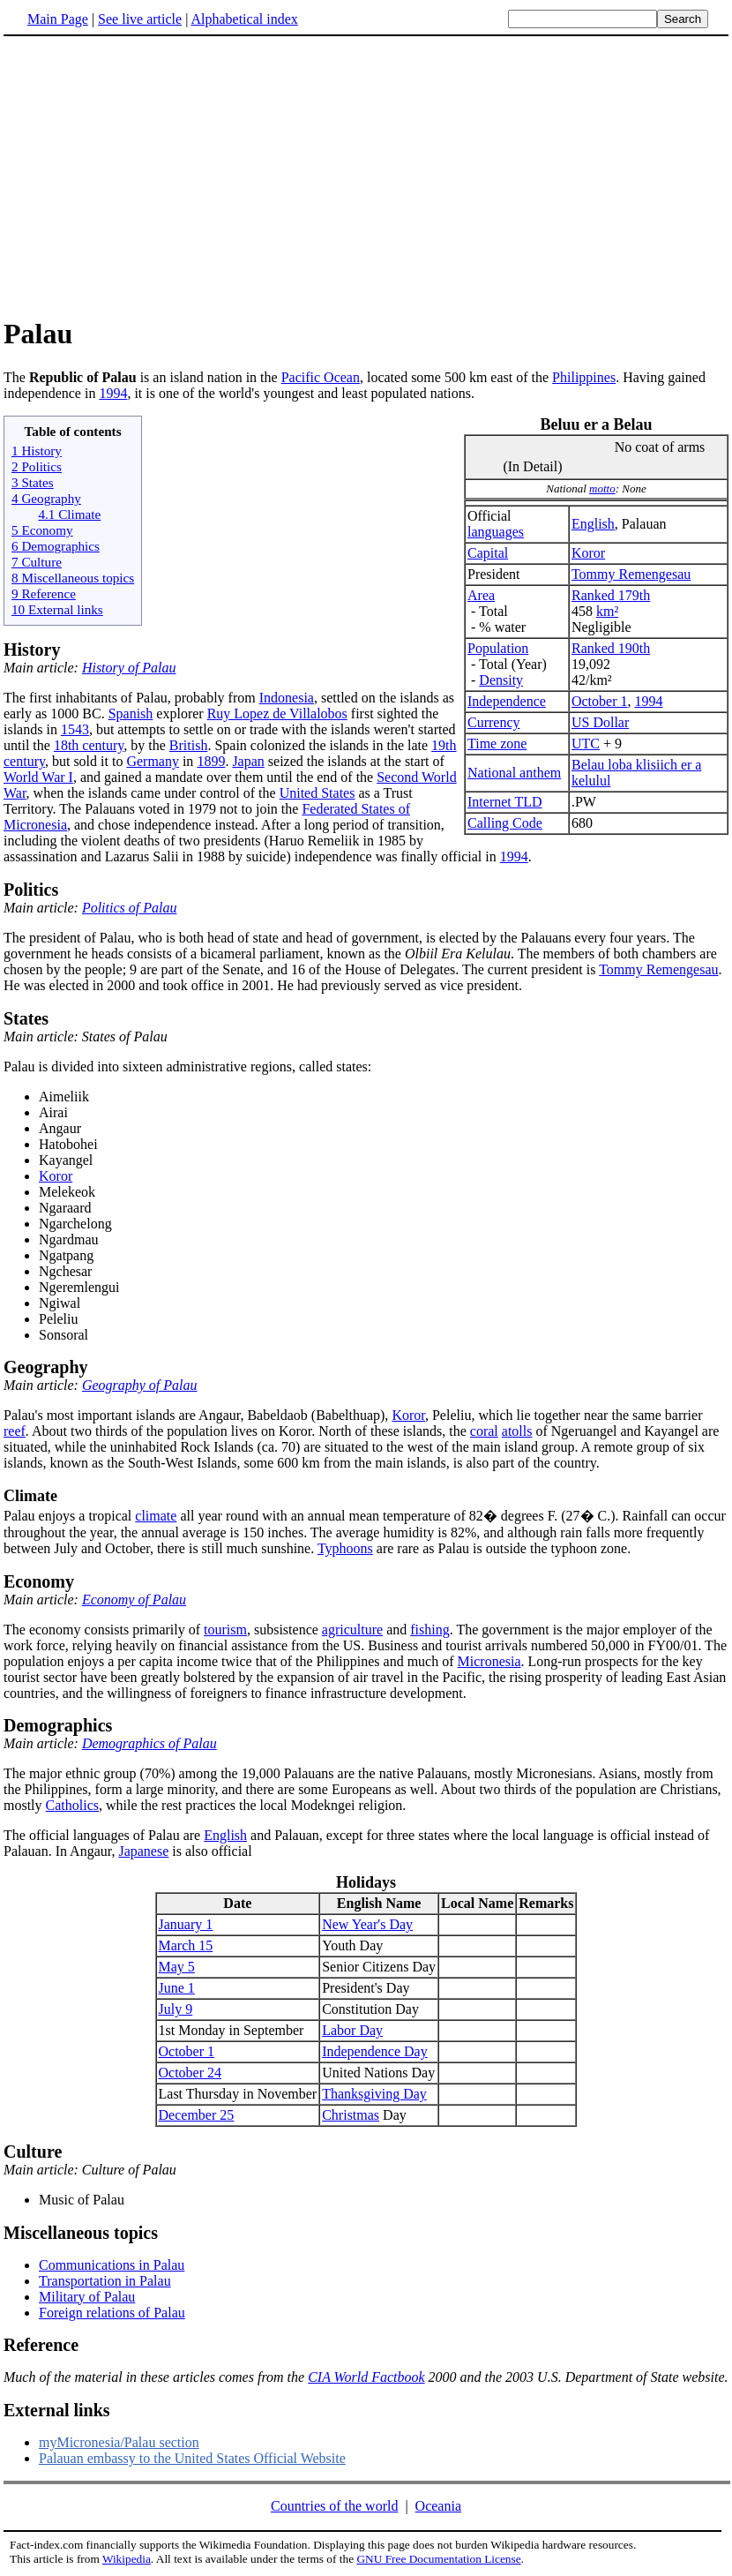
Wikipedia (126, 2558)
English (593, 523)
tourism (225, 1629)
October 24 (190, 2072)
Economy (39, 1581)
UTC (585, 743)
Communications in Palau (111, 2264)
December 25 (197, 2114)
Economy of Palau (134, 1599)
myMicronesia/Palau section (119, 2442)
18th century (88, 745)
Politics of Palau (129, 907)
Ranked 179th (610, 595)
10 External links (57, 609)
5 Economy (42, 529)
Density (501, 679)
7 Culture (36, 561)
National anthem (514, 772)
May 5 (177, 1966)
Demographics (58, 1725)
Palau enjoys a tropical (69, 1515)
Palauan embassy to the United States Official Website (192, 2458)
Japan (248, 761)
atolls (517, 1430)
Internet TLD (504, 801)
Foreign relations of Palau (112, 2312)
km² (607, 611)
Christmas (350, 2114)
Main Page (57, 18)
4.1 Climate (69, 514)
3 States (32, 482)
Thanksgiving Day (374, 2093)
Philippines (584, 377)
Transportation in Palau (105, 2280)
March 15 (186, 1945)
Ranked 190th (610, 648)
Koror (588, 552)
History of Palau (129, 667)
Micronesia (489, 1661)
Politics (31, 889)
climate (155, 1515)
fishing (429, 1629)
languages (495, 531)
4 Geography (46, 498)
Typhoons (345, 1548)
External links (57, 2410)
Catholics (72, 1805)
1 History (36, 450)
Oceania (438, 2505)
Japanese (143, 1851)
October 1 (599, 701)
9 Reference (43, 593)
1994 (113, 393)
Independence (506, 701)
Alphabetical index (243, 18)
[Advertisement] (152, 175)
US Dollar (600, 722)
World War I (38, 777)
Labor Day (352, 2030)
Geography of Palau (140, 1385)
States (26, 1018)
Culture (33, 2151)
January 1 (186, 1924)
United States (317, 792)
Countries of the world (334, 2505)
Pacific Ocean (320, 377)
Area (481, 595)
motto (602, 488)
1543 (75, 729)
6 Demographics (55, 545)
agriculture (352, 1629)
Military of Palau (87, 2296)
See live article (140, 18)
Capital (487, 552)
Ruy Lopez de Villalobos (277, 713)
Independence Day (375, 2051)
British (188, 745)
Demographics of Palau (149, 1743)
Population (497, 648)
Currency (493, 722)
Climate (30, 1496)
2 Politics (36, 466)
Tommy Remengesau (631, 574)
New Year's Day (367, 1924)
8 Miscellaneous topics (72, 577)
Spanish (130, 713)
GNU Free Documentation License (438, 2558)
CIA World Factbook (366, 2376)
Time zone (497, 743)
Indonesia (286, 697)
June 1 (177, 1987)
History (32, 649)
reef (15, 1430)
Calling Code (504, 822)
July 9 (176, 2008)
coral (484, 1430)
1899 (211, 761)
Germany (152, 761)
